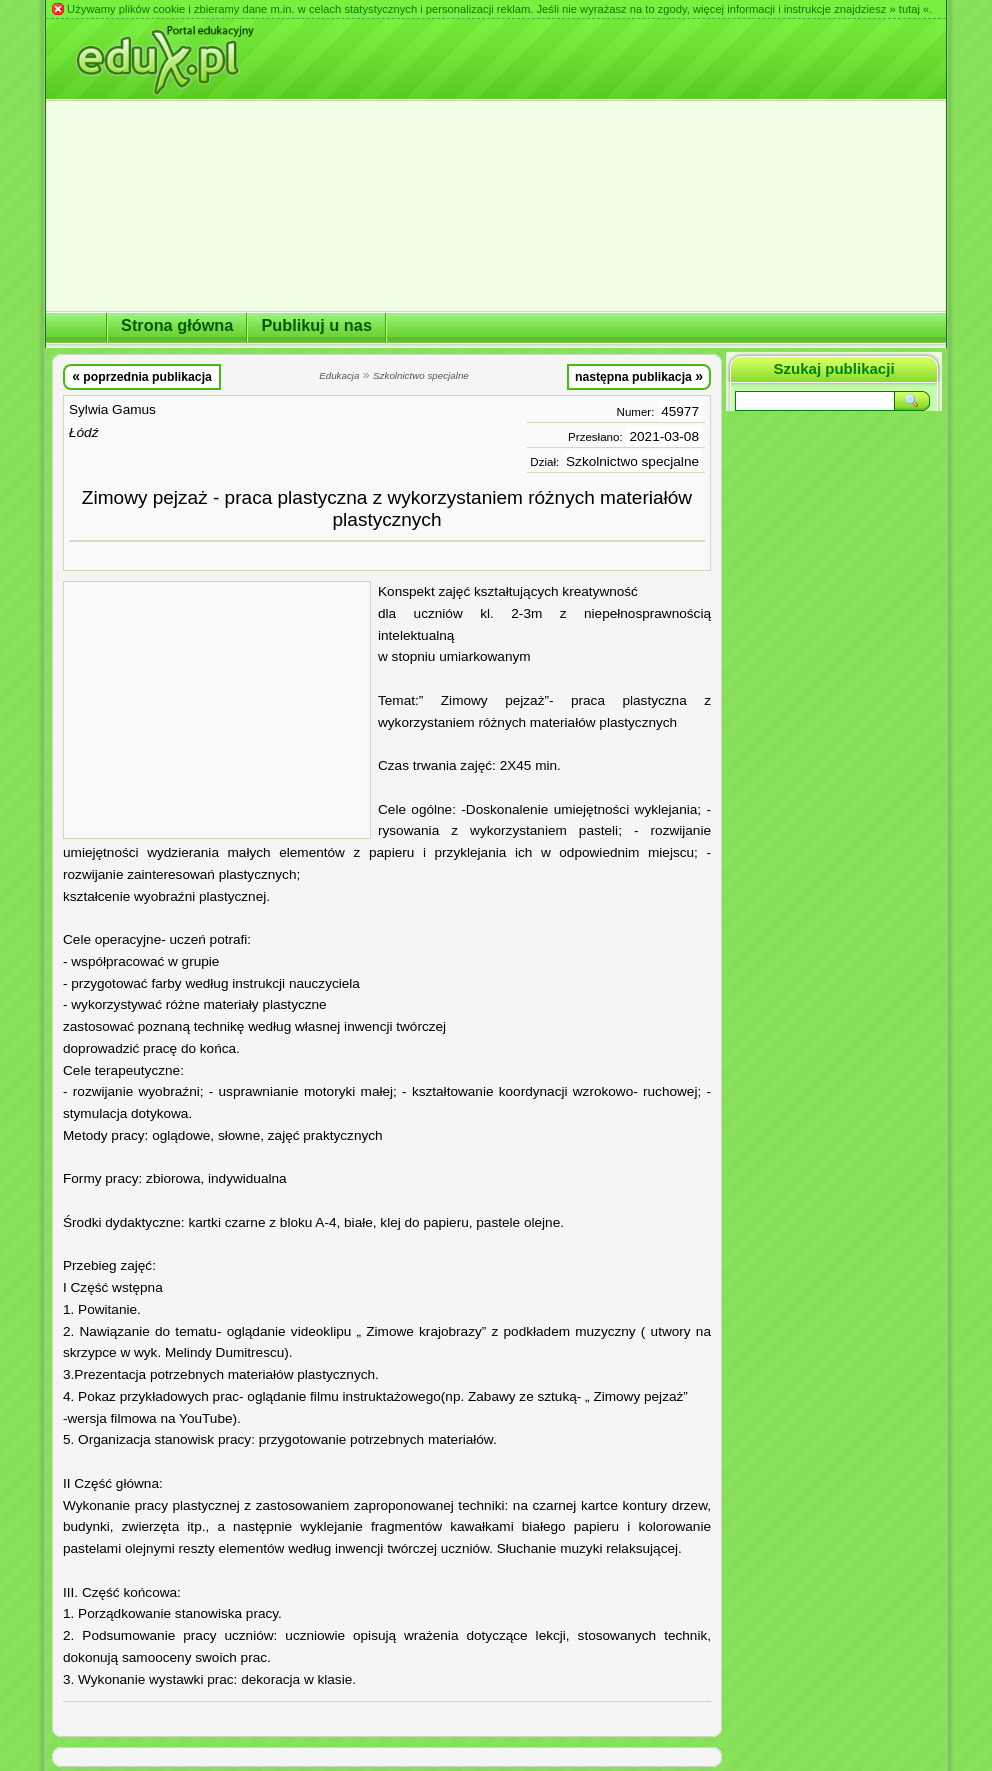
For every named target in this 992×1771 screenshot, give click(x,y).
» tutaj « (909, 9)
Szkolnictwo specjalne (632, 461)
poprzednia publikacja (142, 376)
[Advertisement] (217, 710)
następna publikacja (639, 376)
